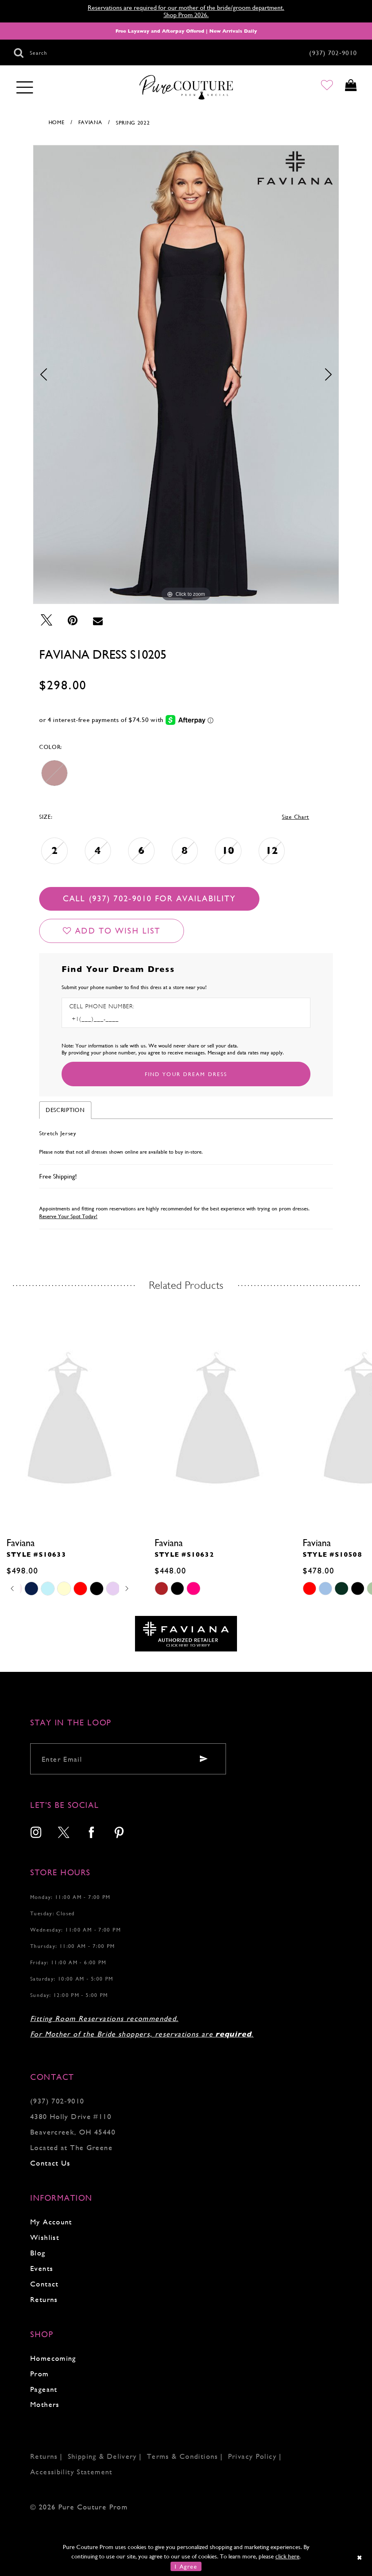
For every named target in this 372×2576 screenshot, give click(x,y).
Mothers (45, 2404)
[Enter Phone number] (104, 1019)
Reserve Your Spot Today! (68, 1216)
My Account (51, 2221)
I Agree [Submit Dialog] (186, 2566)
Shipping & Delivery (102, 2456)
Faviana (90, 122)
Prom (39, 2373)
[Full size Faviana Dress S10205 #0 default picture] (186, 374)
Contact (44, 2284)
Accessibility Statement (71, 2471)
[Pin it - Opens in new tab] (72, 620)
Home (57, 122)
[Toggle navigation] (24, 87)
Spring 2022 (133, 123)
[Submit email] (203, 1758)
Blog (38, 2252)
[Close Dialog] (360, 2557)
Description (65, 1110)
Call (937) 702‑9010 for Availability (149, 898)
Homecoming (53, 2358)
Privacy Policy (252, 2456)
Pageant (44, 2389)
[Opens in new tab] (186, 1633)
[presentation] (69, 1421)
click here (287, 2556)
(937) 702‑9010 (57, 2101)
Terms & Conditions (182, 2456)
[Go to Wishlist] (319, 87)
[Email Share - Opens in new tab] (98, 620)
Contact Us (50, 2163)
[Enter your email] (128, 1758)
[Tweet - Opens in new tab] (46, 620)
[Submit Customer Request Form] (186, 1074)
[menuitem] (36, 1833)
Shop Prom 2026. (186, 15)
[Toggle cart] (348, 87)
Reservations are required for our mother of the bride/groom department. (186, 7)
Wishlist (44, 2237)
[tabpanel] (186, 374)
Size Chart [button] (295, 816)
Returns (44, 2299)
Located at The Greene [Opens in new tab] (71, 2147)
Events (41, 2268)
